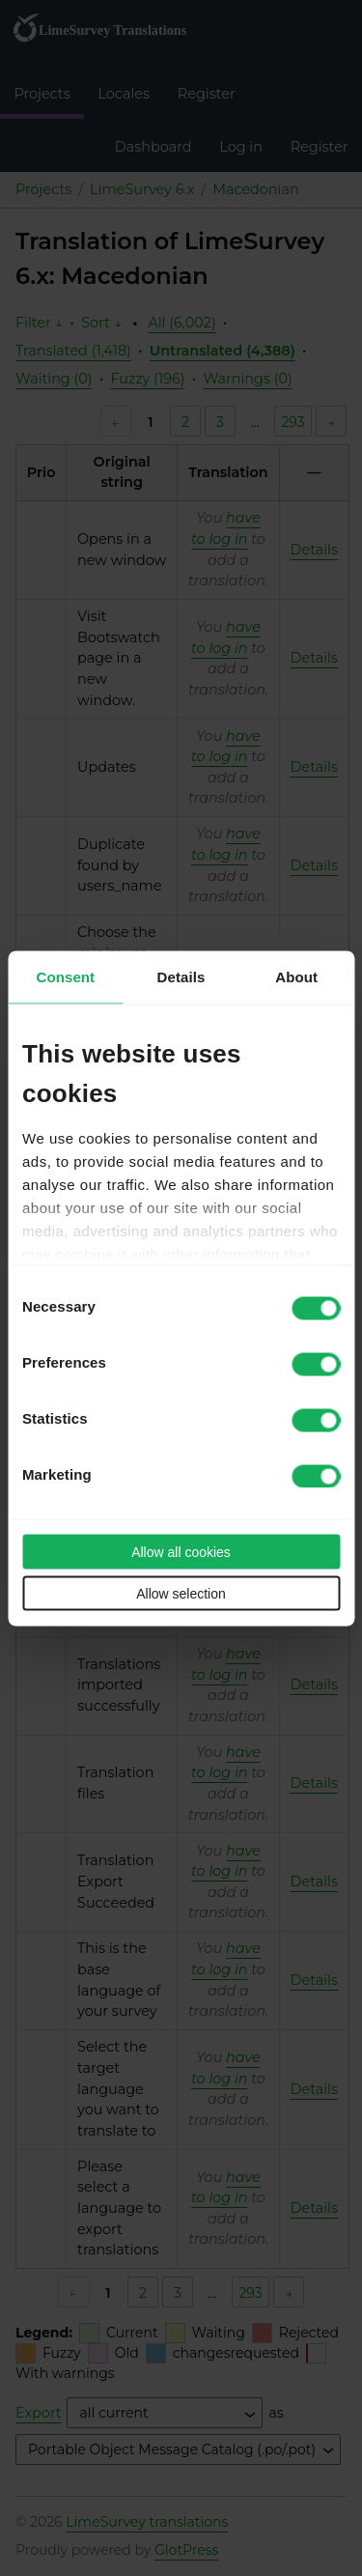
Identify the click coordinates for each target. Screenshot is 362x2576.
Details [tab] (181, 976)
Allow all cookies (181, 1551)
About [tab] (296, 976)
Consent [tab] (65, 976)
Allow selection (181, 1592)
